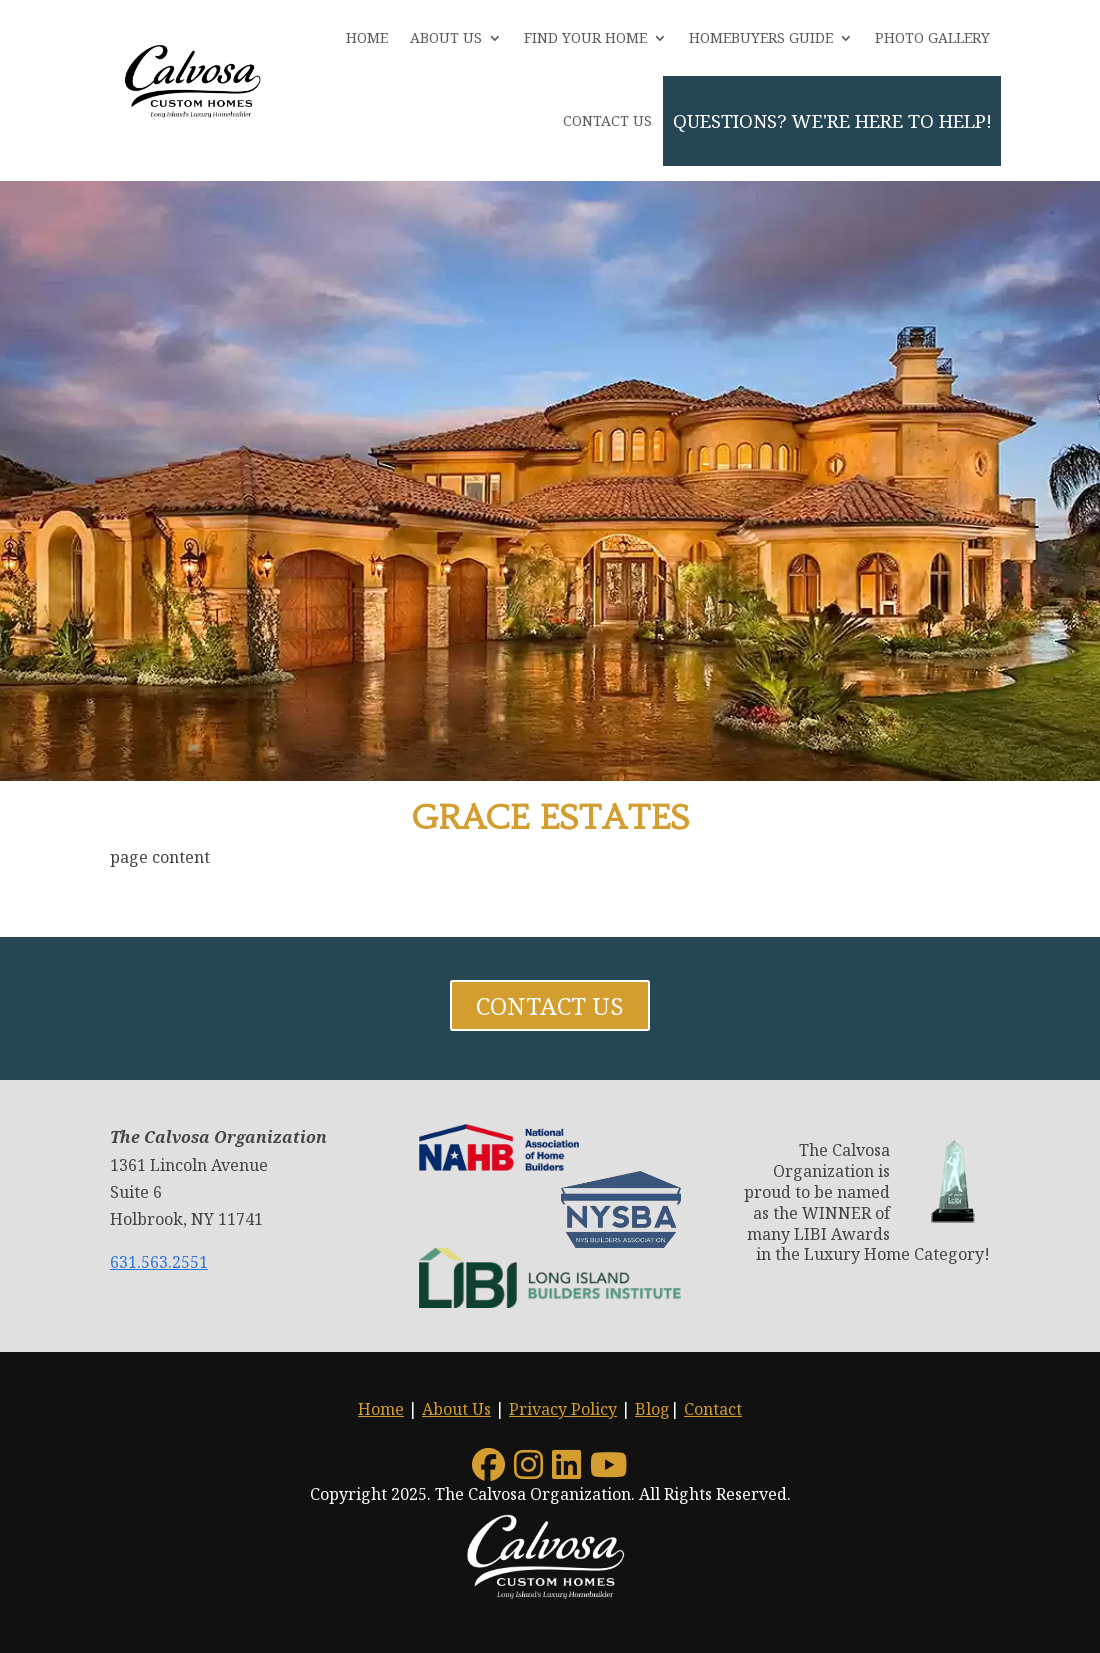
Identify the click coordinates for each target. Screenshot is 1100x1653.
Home (367, 37)
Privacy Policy (563, 1409)
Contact (713, 1409)
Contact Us (607, 120)
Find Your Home (585, 37)
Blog (652, 1409)
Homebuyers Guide (761, 37)
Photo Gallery (932, 37)
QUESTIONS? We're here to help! (832, 120)
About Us (446, 37)
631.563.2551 (159, 1262)
